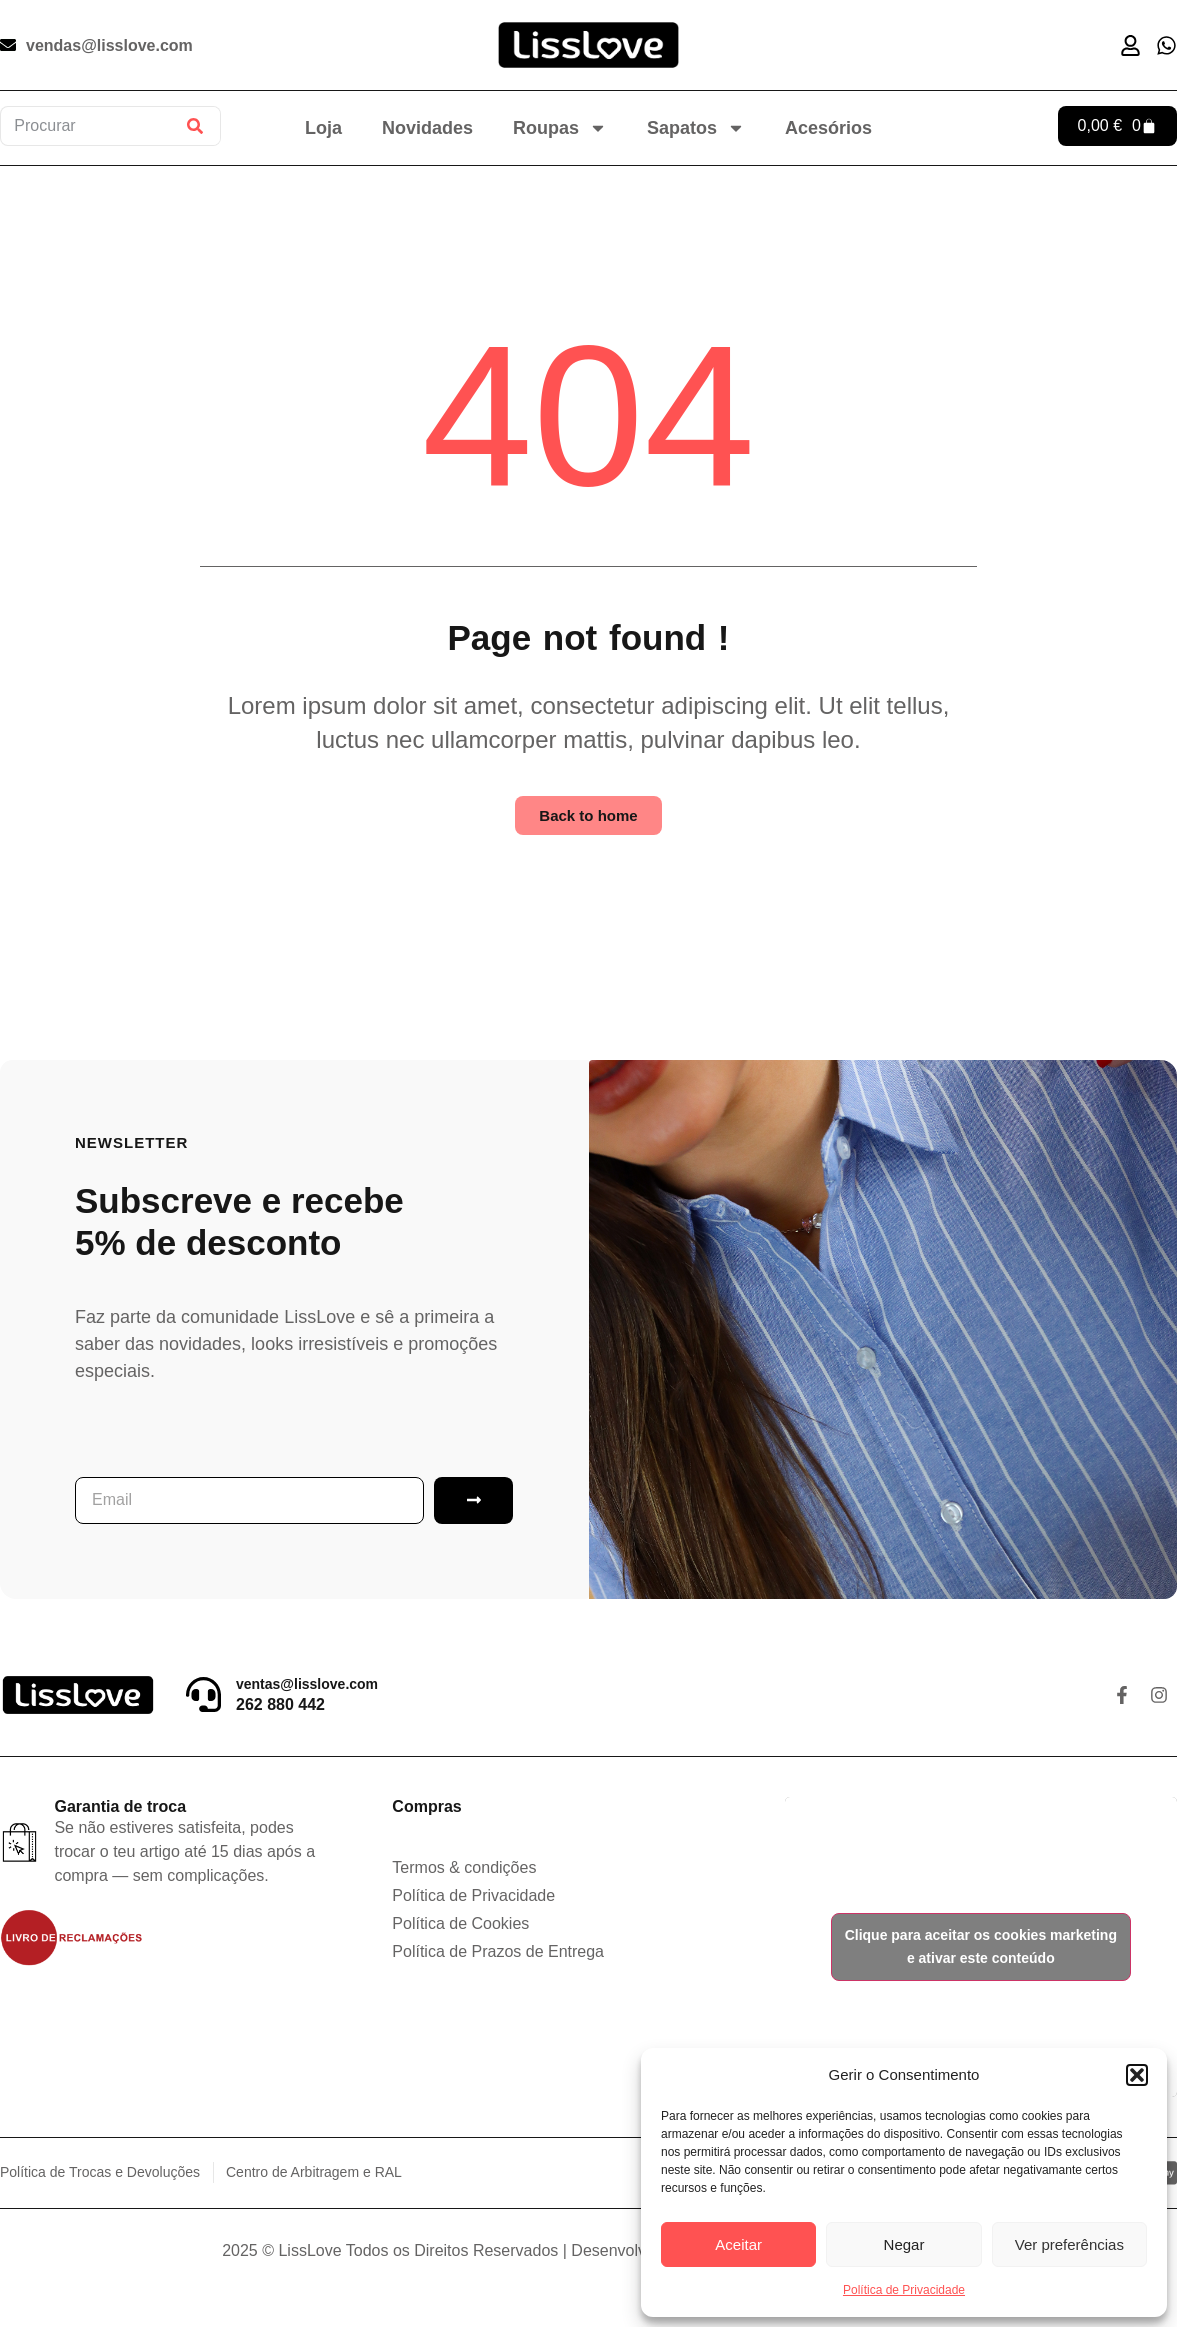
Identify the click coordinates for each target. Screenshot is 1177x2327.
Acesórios (828, 128)
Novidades (427, 128)
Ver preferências (1069, 2244)
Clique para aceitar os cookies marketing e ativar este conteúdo (981, 1946)
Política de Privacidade (904, 2290)
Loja (323, 128)
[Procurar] (195, 126)
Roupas (560, 128)
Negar (904, 2244)
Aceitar (738, 2244)
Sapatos (696, 128)
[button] (1137, 2075)
